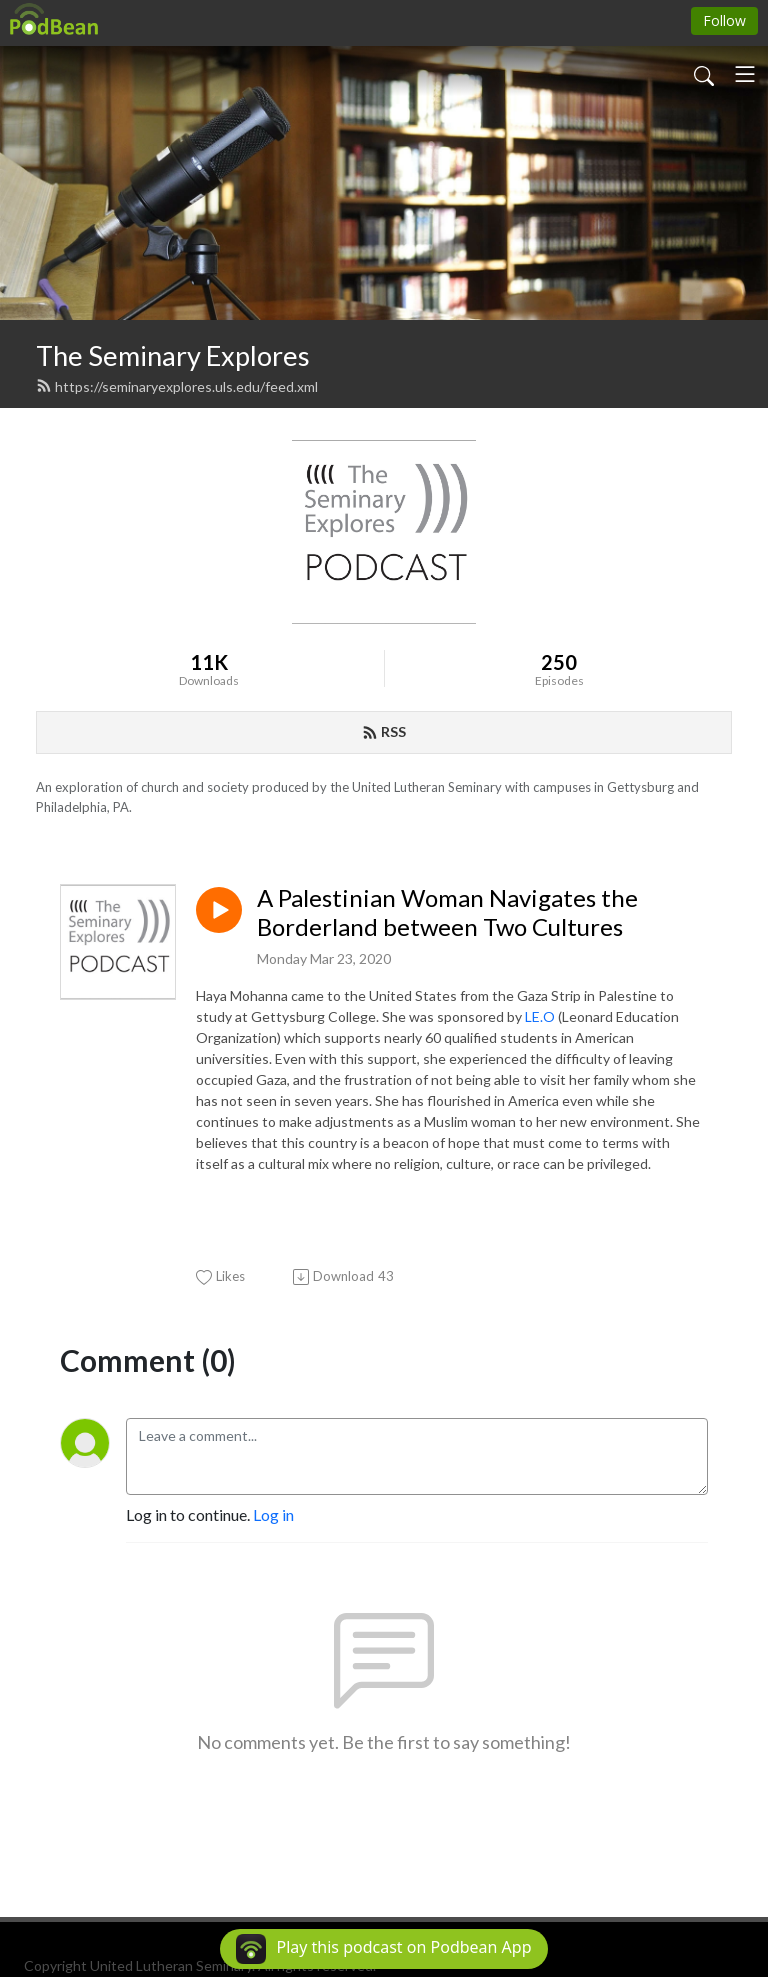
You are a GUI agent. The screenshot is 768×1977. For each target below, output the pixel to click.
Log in (273, 1514)
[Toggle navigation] (745, 74)
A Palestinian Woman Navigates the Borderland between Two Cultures (447, 912)
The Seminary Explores (173, 355)
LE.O (540, 1016)
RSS (384, 731)
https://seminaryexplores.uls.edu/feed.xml (177, 386)
